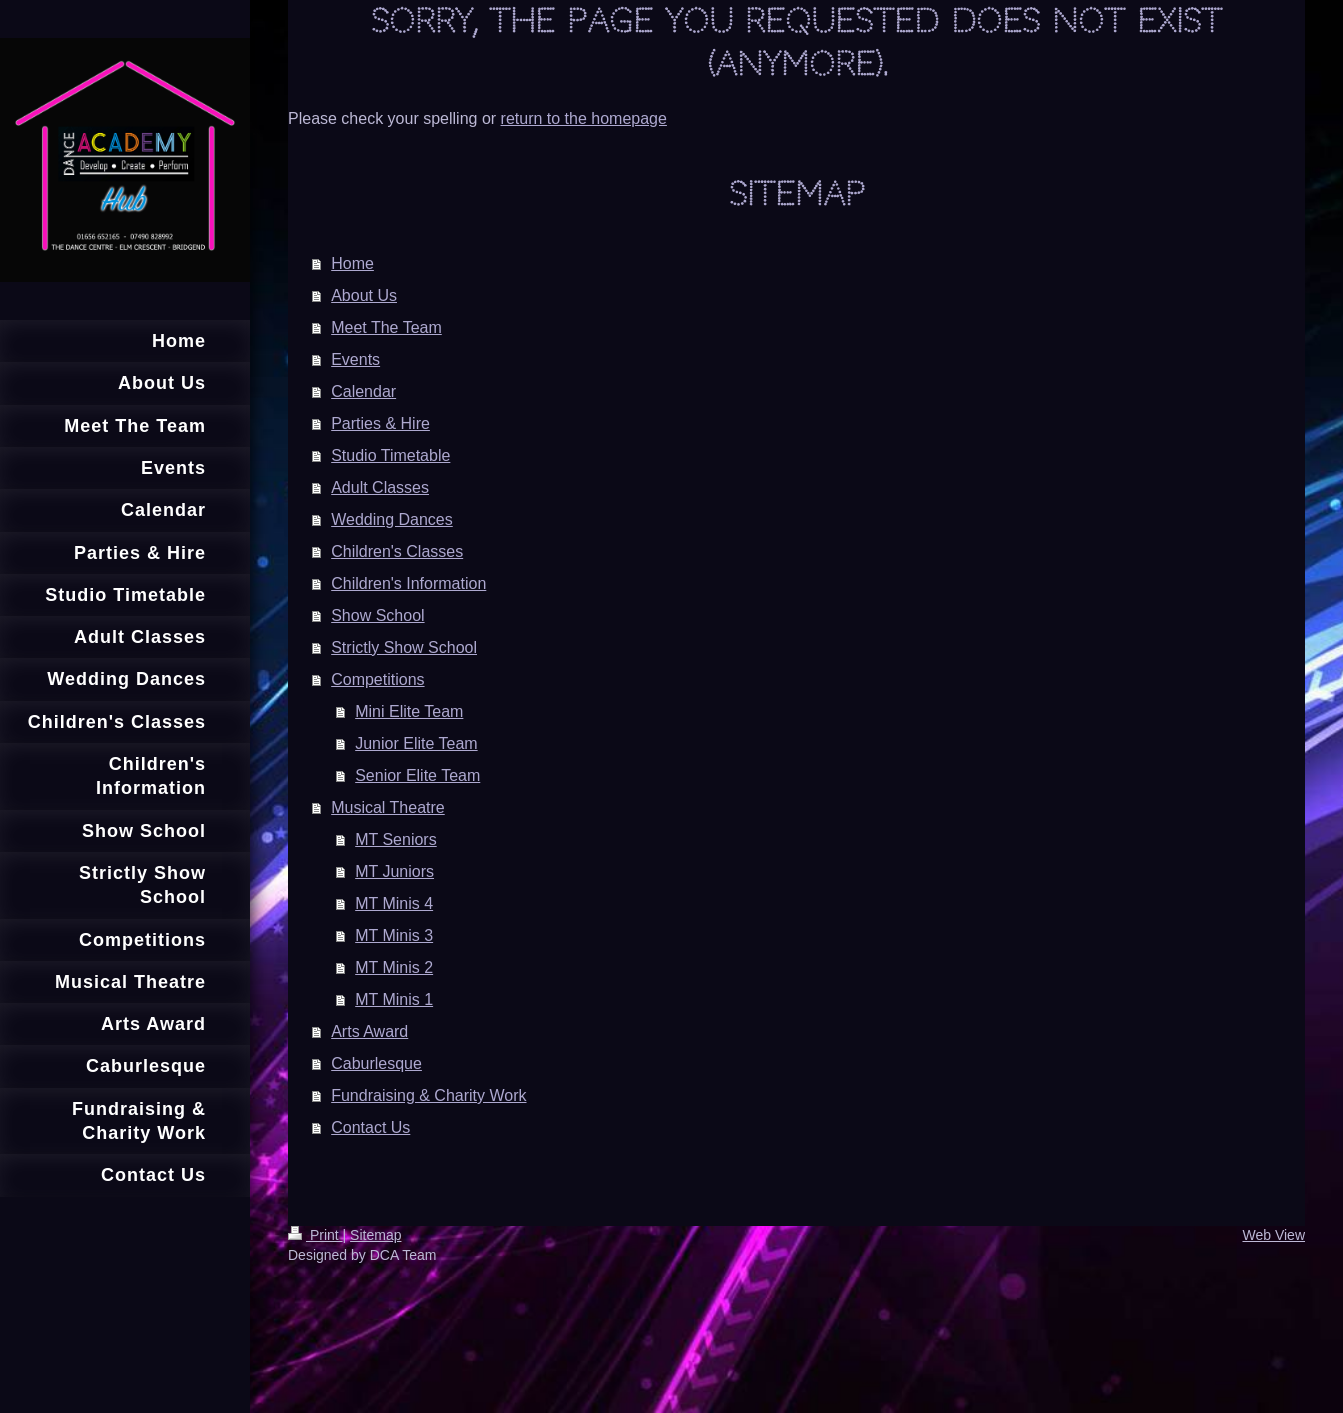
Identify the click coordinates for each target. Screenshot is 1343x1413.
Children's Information (408, 583)
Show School (377, 615)
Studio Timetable (390, 455)
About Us (364, 295)
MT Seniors (396, 839)
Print (315, 1235)
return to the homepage (584, 118)
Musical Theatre (388, 807)
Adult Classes (380, 487)
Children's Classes (397, 551)
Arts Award (369, 1031)
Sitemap (375, 1235)
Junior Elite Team (416, 743)
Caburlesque (376, 1063)
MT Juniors (394, 871)
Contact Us (370, 1127)
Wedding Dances (392, 519)
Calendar (363, 391)
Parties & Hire (380, 423)
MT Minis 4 (394, 903)
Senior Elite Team (417, 775)
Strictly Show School (404, 647)
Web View (1273, 1235)
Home (352, 263)
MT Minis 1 (394, 999)
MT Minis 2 (394, 967)
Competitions (377, 679)
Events (355, 359)
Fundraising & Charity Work (428, 1095)
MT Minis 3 (394, 935)
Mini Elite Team (409, 711)
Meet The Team (386, 327)
